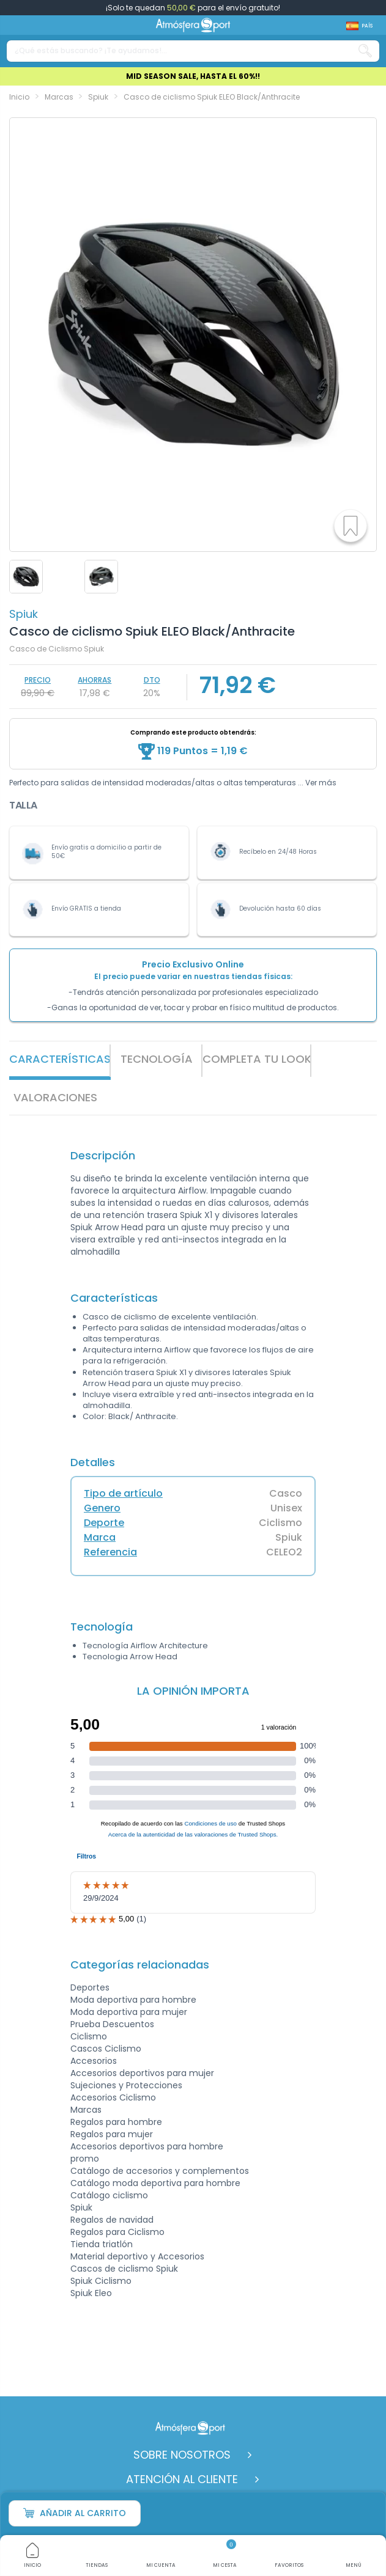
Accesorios (93, 2061)
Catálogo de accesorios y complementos (159, 2171)
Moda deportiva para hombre (133, 2000)
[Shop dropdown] (359, 26)
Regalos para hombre (116, 2122)
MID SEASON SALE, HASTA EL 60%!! (193, 76)
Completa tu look (256, 1058)
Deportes (89, 1987)
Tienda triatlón (101, 2244)
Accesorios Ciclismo (113, 2097)
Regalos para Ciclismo (117, 2232)
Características (60, 1058)
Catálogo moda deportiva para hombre (155, 2183)
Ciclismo (88, 2036)
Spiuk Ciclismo (101, 2281)
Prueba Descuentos (112, 2024)
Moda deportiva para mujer (128, 2012)
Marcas (86, 2110)
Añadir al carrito (74, 2513)
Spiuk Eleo (91, 2293)
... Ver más (317, 782)
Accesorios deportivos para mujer (142, 2073)
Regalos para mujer (111, 2134)
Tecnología (157, 1058)
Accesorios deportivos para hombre (146, 2146)
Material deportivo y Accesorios (137, 2256)
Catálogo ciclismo (109, 2195)
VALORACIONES (55, 1097)
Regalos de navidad (112, 2220)
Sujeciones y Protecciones (126, 2085)
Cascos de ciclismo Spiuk (124, 2268)
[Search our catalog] (365, 51)
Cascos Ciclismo (105, 2048)
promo (84, 2158)
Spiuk (23, 614)
